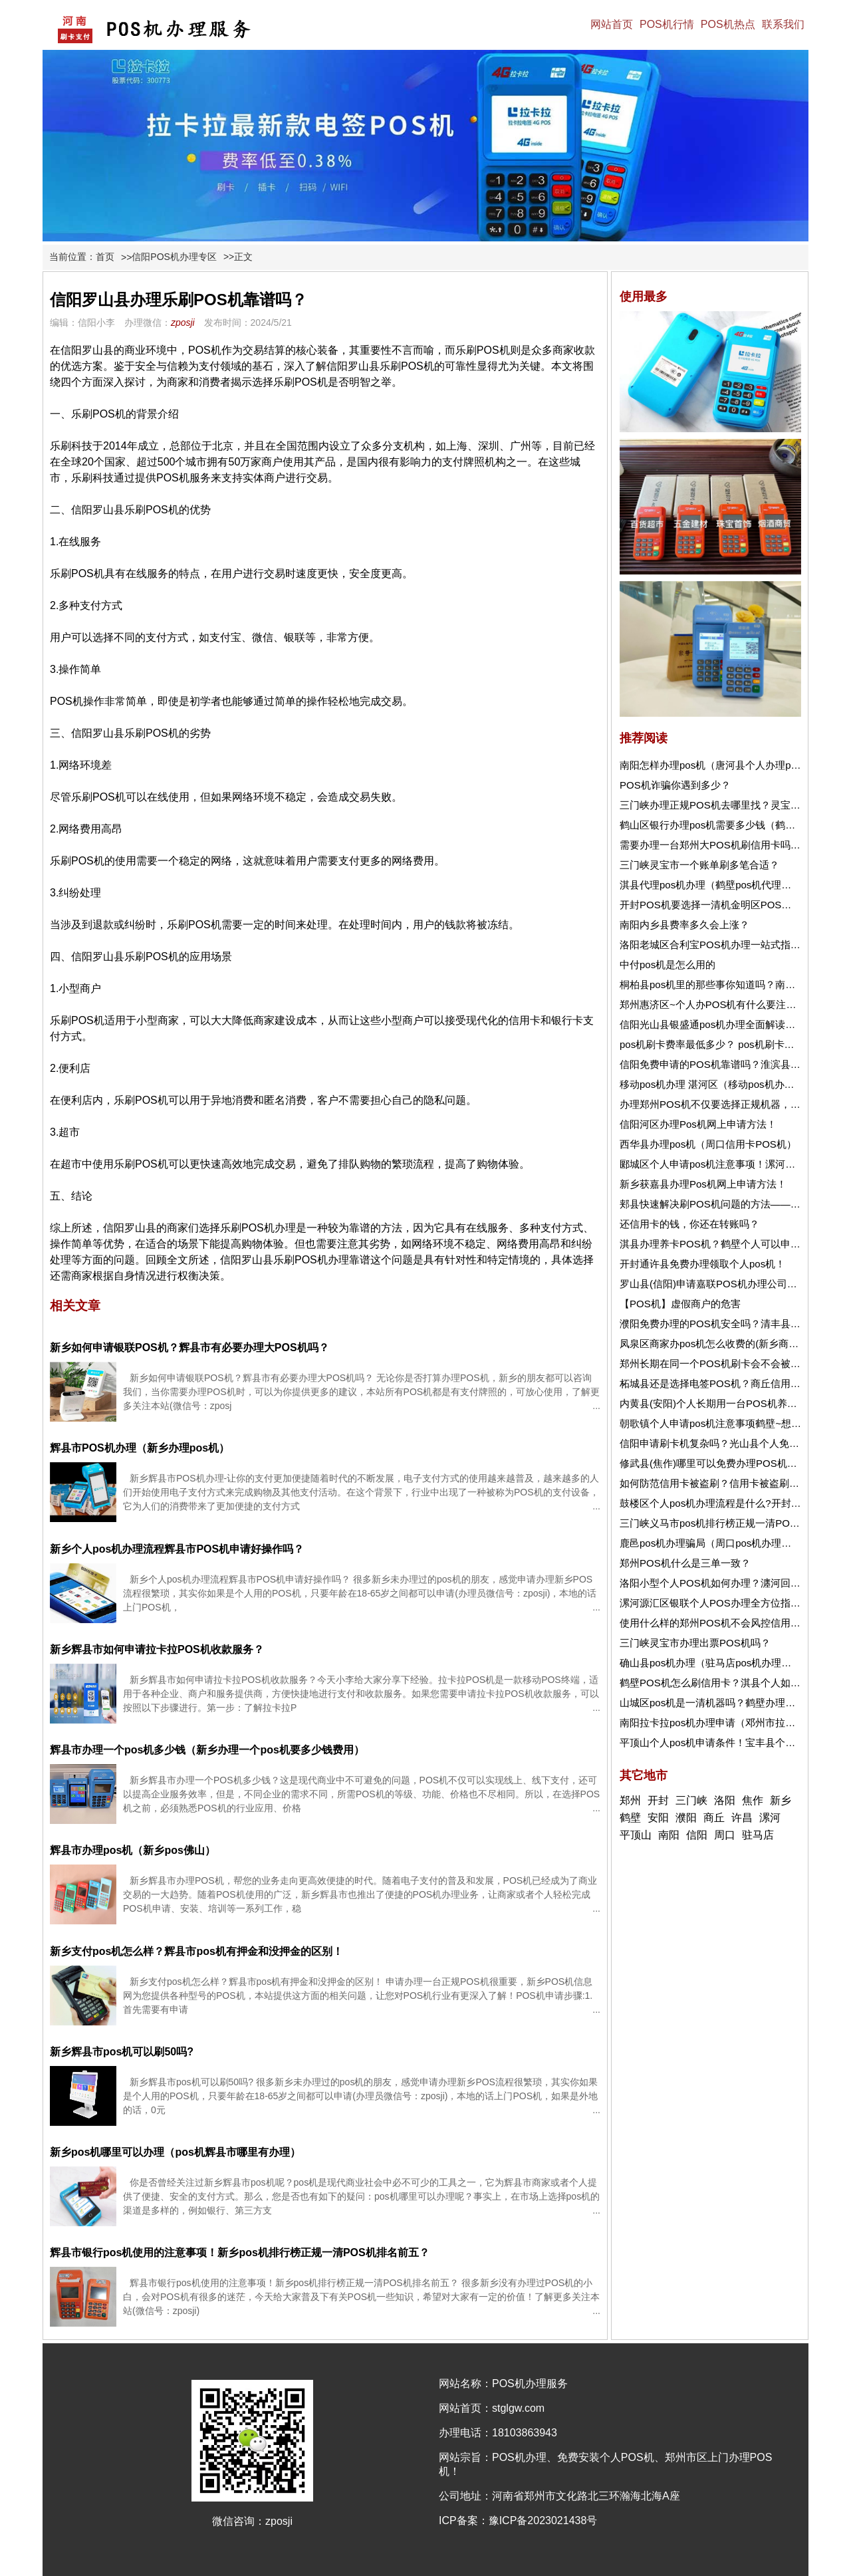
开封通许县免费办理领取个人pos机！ (702, 1263)
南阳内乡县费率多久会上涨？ (684, 924)
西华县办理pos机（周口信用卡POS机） (708, 1144)
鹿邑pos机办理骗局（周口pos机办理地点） (715, 1543)
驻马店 (758, 1835)
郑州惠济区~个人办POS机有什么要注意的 (713, 1004)
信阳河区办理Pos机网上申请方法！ (698, 1124)
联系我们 (783, 24)
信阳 (696, 1835)
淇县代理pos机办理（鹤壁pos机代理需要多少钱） (730, 884)
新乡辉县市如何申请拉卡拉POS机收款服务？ (157, 1649)
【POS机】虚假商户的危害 (680, 1303)
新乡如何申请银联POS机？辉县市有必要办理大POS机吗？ (189, 1347)
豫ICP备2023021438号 (543, 2520)
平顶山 (636, 1835)
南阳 (668, 1835)
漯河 (770, 1817)
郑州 (630, 1800)
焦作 (752, 1800)
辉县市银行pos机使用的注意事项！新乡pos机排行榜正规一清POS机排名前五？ (239, 2252)
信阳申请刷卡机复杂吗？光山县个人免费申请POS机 (735, 1443)
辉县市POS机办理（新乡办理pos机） (139, 1448)
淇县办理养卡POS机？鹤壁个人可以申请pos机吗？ (733, 1243)
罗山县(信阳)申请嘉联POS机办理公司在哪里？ (723, 1283)
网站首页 (611, 24)
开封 (658, 1800)
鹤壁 (630, 1817)
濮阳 (686, 1817)
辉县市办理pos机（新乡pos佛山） (132, 1850)
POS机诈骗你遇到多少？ (675, 785)
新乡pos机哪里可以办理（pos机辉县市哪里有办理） (175, 2152)
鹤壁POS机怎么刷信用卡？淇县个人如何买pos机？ (733, 1682)
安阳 (658, 1817)
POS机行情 (667, 24)
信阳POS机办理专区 (174, 256)
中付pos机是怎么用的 (667, 964)
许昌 (742, 1817)
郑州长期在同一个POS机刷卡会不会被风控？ (720, 1363)
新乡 (780, 1800)
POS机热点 (728, 24)
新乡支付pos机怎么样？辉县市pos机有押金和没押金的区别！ (196, 1951)
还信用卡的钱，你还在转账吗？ (689, 1223)
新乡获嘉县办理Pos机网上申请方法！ (703, 1184)
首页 (105, 256)
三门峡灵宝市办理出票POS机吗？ (695, 1642)
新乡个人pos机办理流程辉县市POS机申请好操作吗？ (177, 1549)
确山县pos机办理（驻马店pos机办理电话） (715, 1662)
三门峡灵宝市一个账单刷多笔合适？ (699, 864)
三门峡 (691, 1800)
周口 (724, 1835)
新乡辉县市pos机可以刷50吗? (121, 2051)
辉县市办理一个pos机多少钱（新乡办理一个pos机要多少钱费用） (207, 1749)
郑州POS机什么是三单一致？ (685, 1563)
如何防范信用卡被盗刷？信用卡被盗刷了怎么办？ (729, 1483)
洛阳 (724, 1800)
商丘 (714, 1817)
